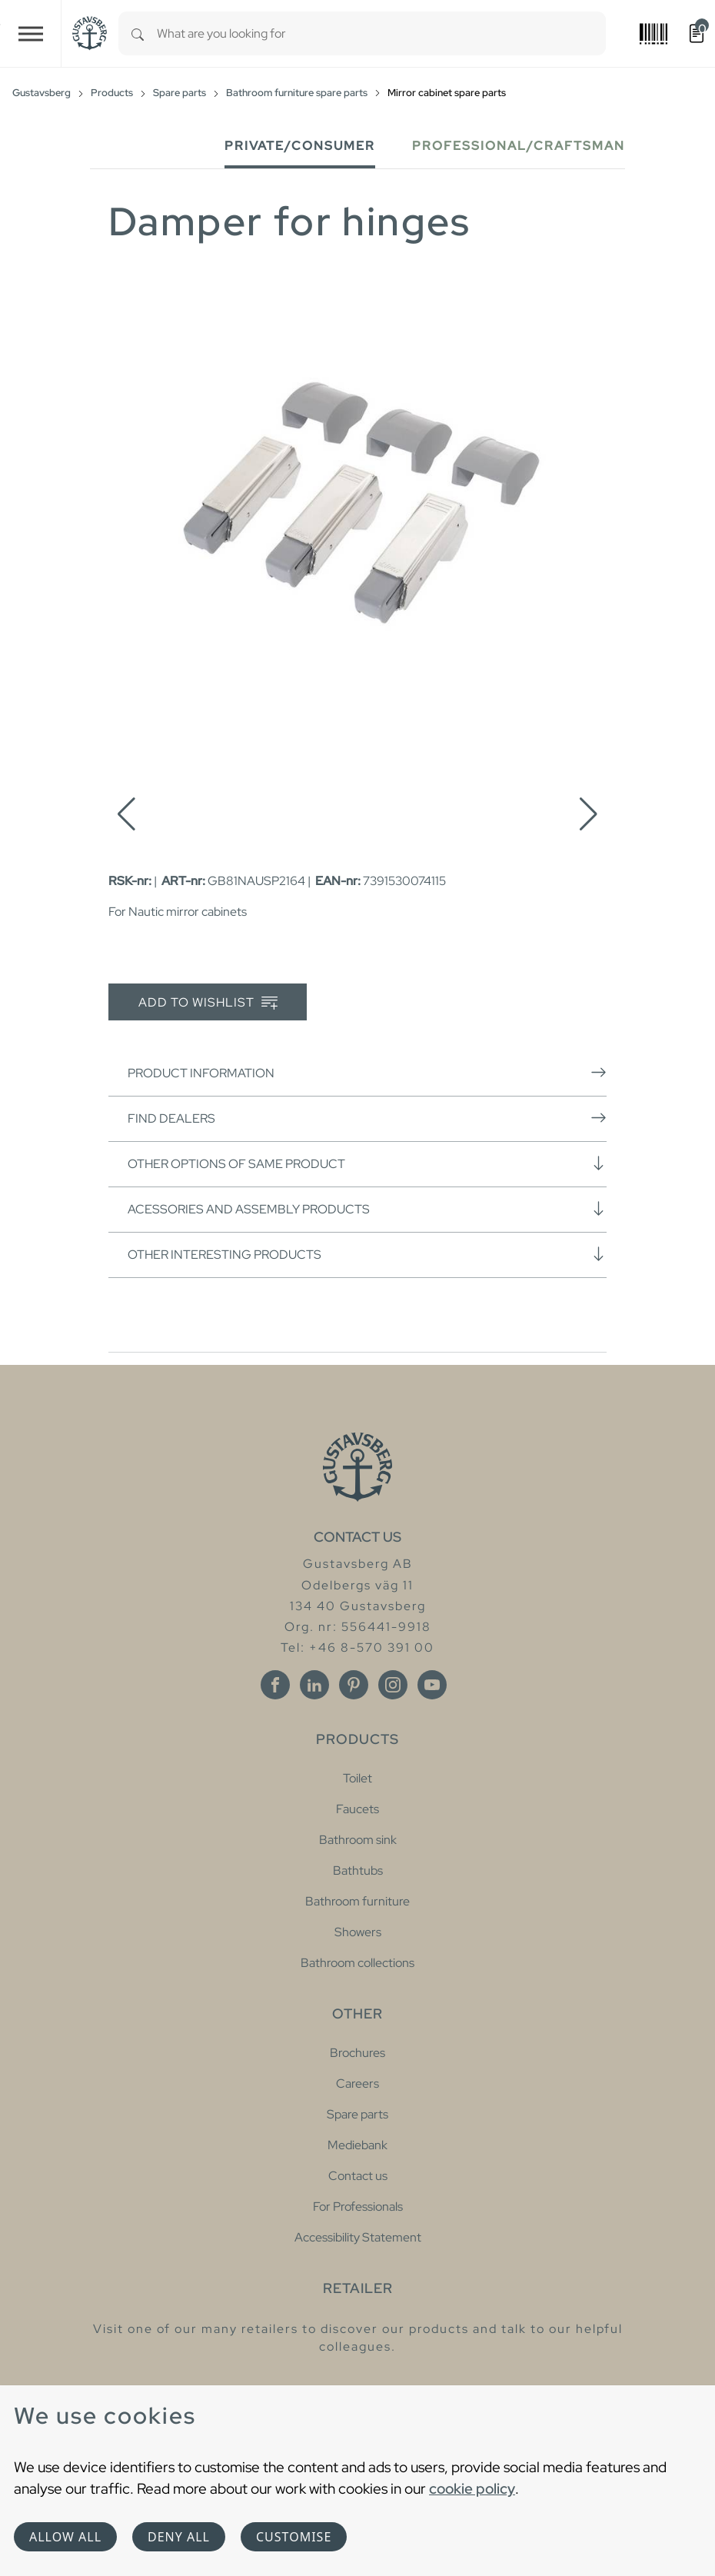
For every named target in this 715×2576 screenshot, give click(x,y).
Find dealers (367, 1118)
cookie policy (472, 2488)
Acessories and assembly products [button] (367, 1208)
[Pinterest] (353, 1684)
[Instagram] (392, 1684)
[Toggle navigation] (31, 33)
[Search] (137, 33)
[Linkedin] (314, 1684)
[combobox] (381, 33)
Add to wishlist (208, 1003)
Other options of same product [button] (367, 1163)
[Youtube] (432, 1684)
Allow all (65, 2536)
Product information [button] (367, 1072)
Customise (293, 2536)
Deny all (179, 2536)
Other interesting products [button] (367, 1254)
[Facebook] (275, 1684)
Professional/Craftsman (518, 146)
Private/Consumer (299, 146)
